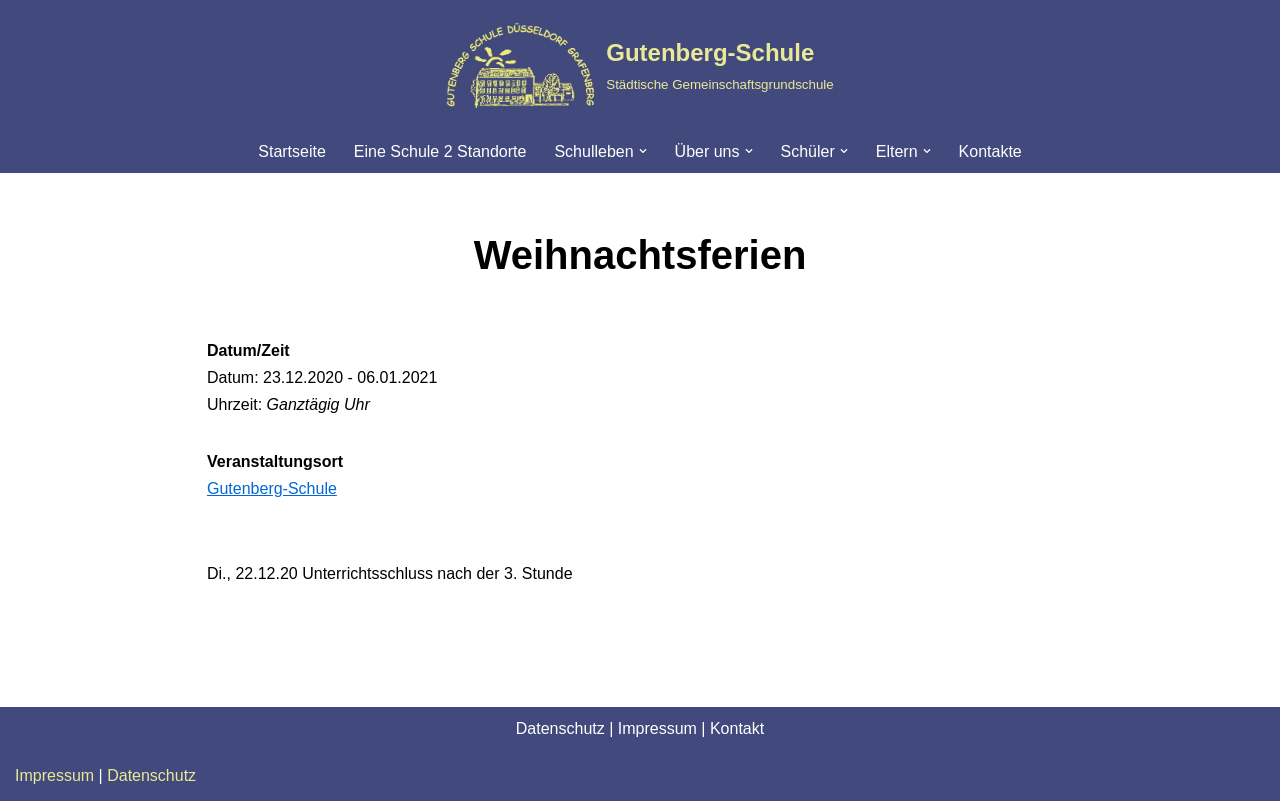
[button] (643, 151)
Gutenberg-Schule (272, 488)
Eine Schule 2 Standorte (440, 151)
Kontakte (990, 151)
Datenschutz (560, 728)
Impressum (657, 728)
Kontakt (737, 728)
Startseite (292, 151)
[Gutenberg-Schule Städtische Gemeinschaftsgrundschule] (639, 65)
